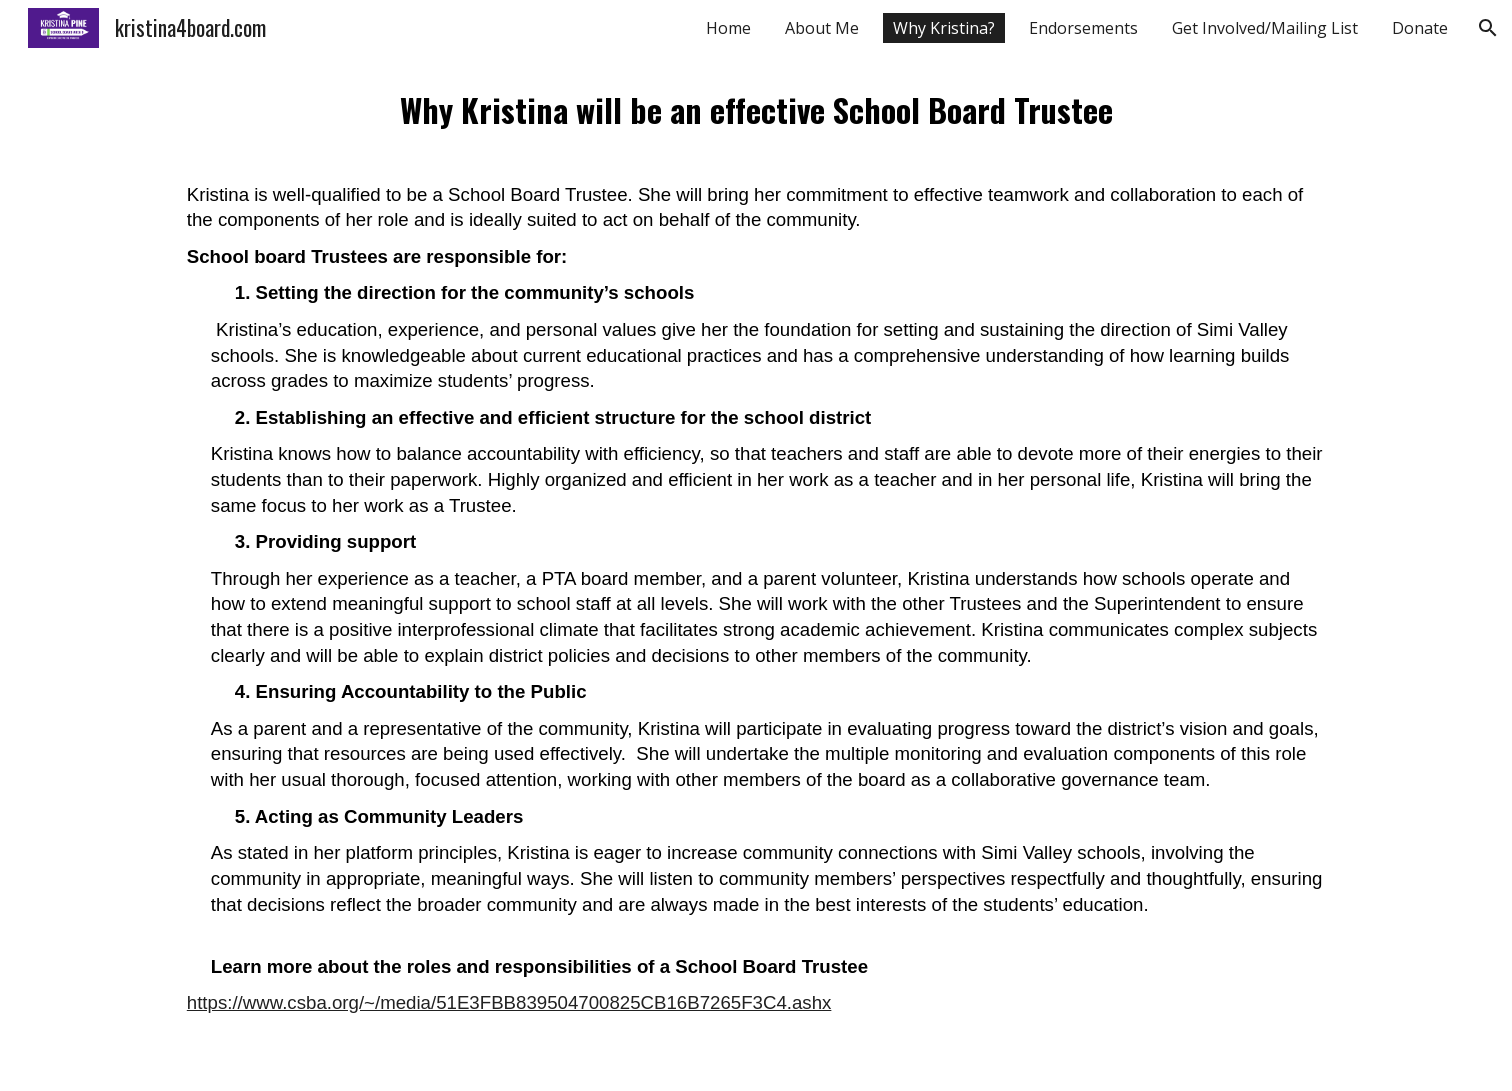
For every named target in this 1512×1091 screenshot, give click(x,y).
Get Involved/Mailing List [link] (1265, 28)
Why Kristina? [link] (944, 28)
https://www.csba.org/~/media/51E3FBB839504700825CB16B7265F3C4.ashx (509, 1002)
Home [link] (728, 28)
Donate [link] (1420, 28)
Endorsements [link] (1083, 28)
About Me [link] (822, 28)
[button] (1488, 28)
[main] (756, 573)
